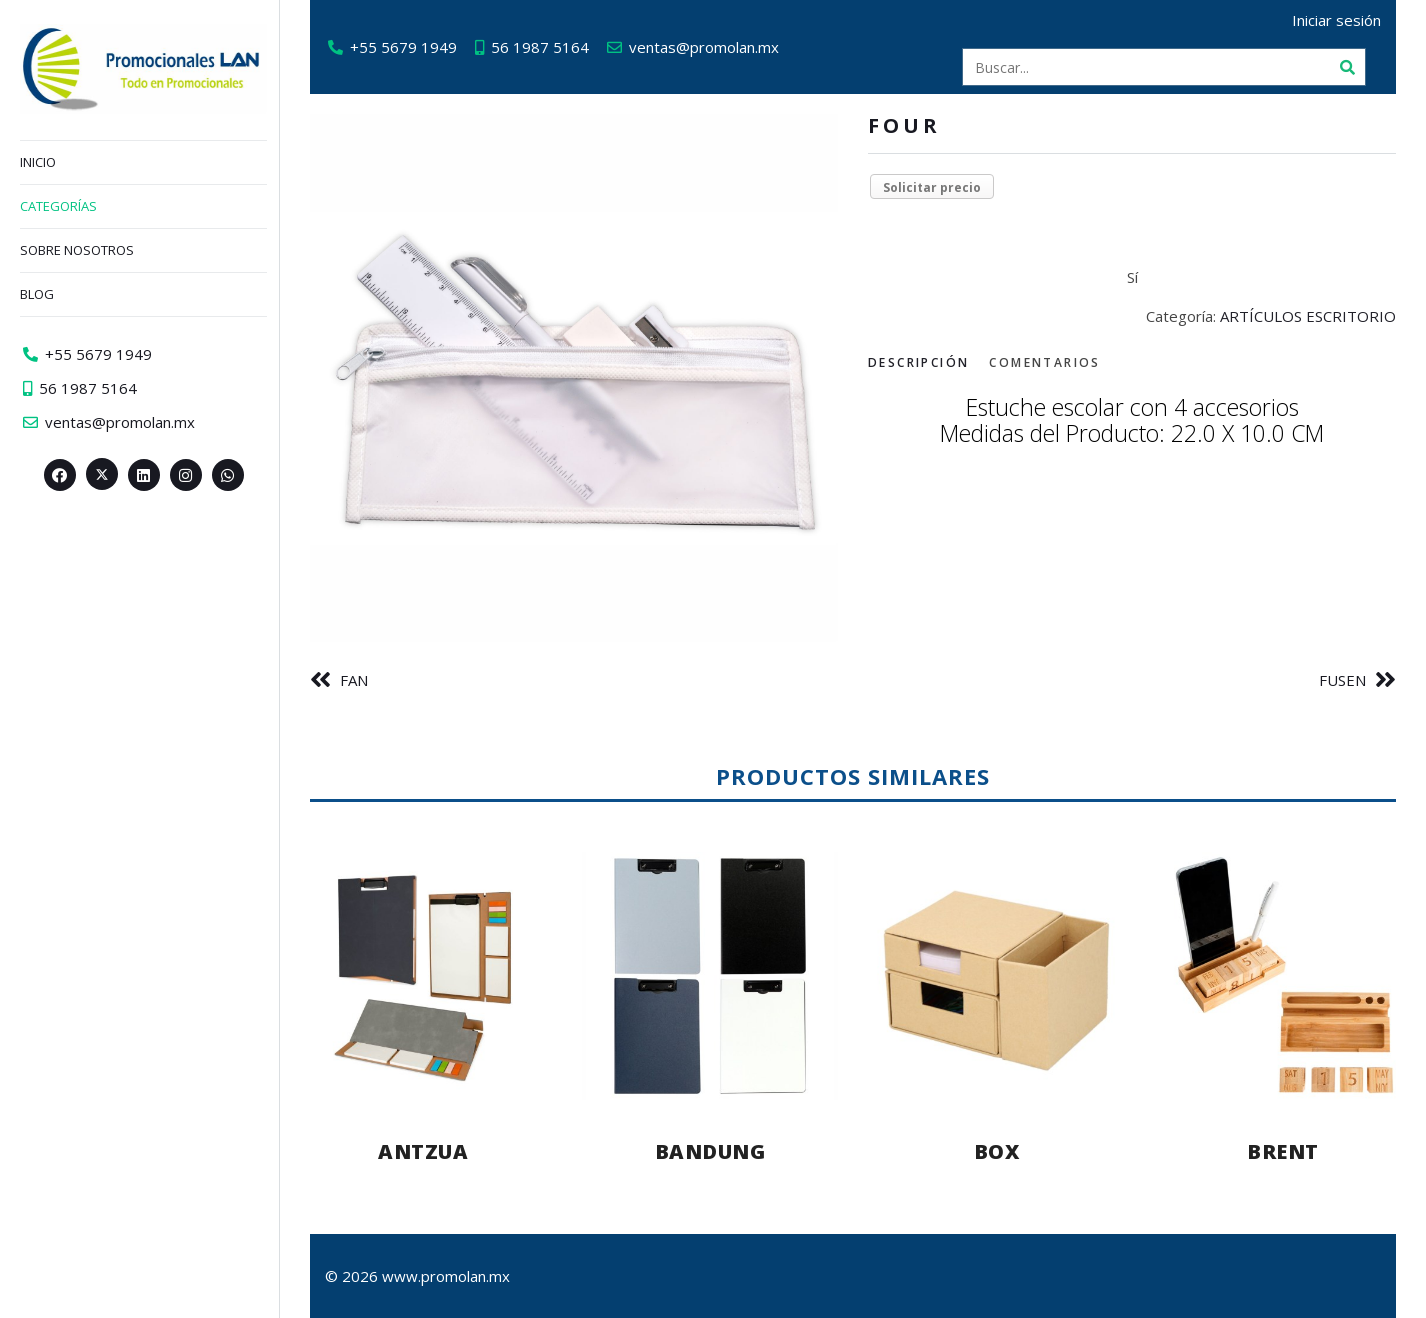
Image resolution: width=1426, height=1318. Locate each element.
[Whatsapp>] (228, 475)
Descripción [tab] (918, 362)
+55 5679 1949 (403, 47)
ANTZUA (423, 1151)
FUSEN (1342, 680)
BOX (997, 1151)
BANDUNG (710, 1151)
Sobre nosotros (77, 250)
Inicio (38, 162)
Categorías (58, 206)
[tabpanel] (1132, 421)
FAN (354, 680)
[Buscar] (1347, 67)
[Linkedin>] (144, 475)
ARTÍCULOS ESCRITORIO (1308, 316)
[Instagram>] (186, 475)
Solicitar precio (932, 187)
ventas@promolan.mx (704, 47)
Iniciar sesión (1336, 20)
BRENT (1283, 1151)
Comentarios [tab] (1044, 362)
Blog (37, 294)
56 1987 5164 (540, 47)
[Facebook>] (60, 475)
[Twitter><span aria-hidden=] (102, 474)
